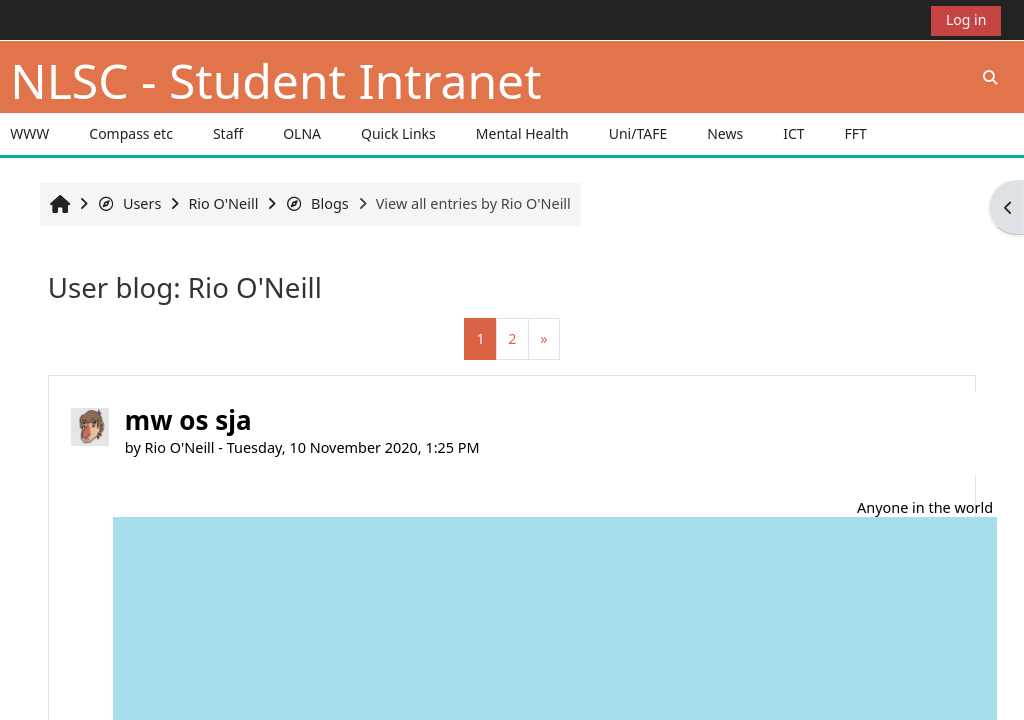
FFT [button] (856, 133)
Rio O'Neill (180, 447)
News (725, 133)
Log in (966, 19)
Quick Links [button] (398, 133)
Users (129, 203)
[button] (990, 77)
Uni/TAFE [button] (638, 133)
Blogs (316, 203)
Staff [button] (228, 133)
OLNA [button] (302, 133)
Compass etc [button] (131, 133)
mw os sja (188, 420)
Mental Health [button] (522, 133)
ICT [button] (793, 133)
